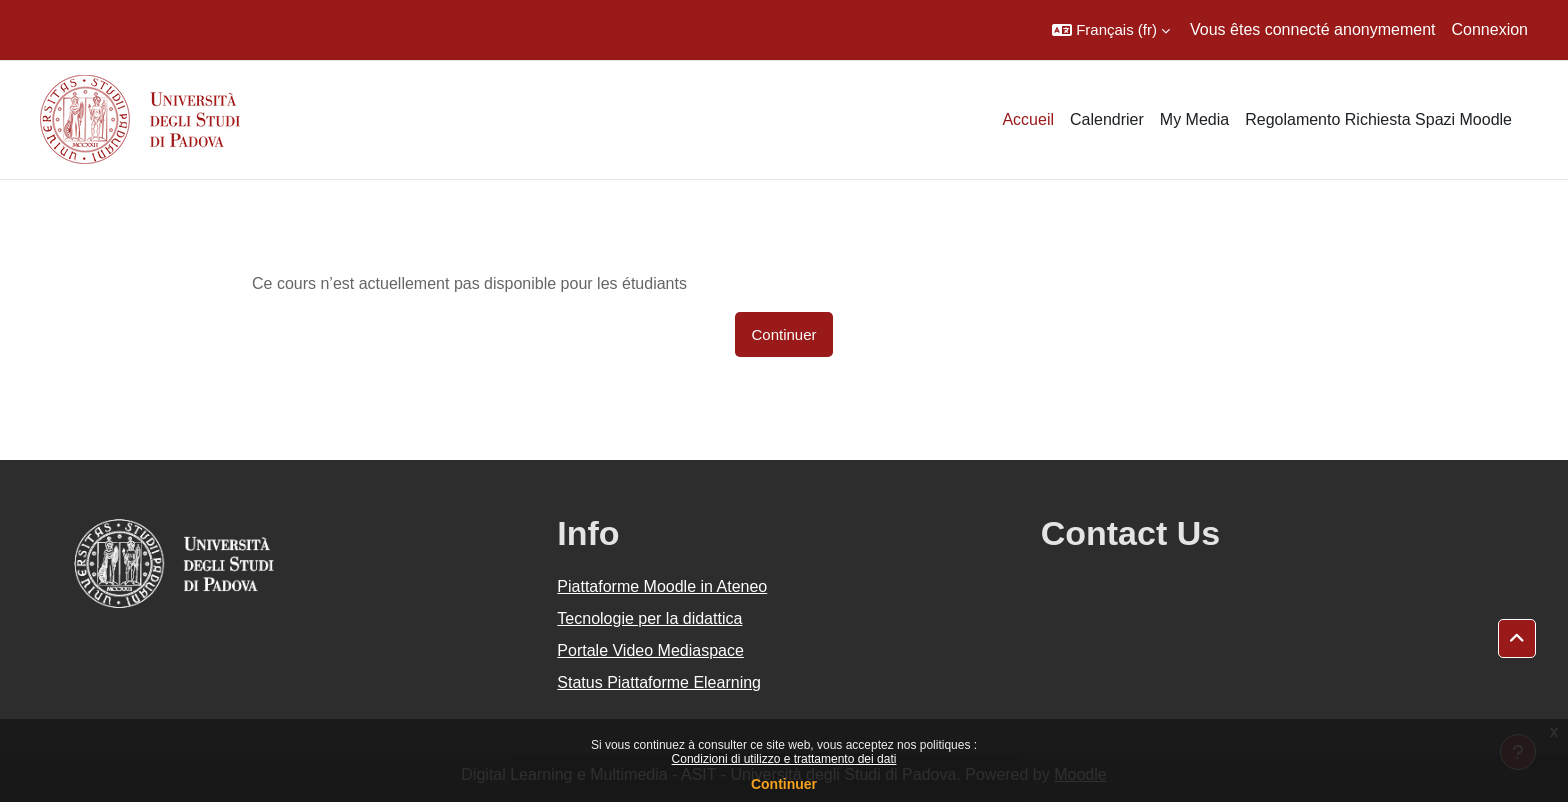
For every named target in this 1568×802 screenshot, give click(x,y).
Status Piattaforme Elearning (659, 682)
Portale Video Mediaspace (650, 650)
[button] (1111, 30)
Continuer (784, 784)
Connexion (1490, 29)
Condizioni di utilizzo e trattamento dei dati (784, 759)
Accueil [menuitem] (1028, 119)
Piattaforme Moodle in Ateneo (662, 586)
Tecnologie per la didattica (649, 618)
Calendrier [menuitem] (1107, 119)
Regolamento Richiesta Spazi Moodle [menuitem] (1378, 119)
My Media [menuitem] (1194, 119)
